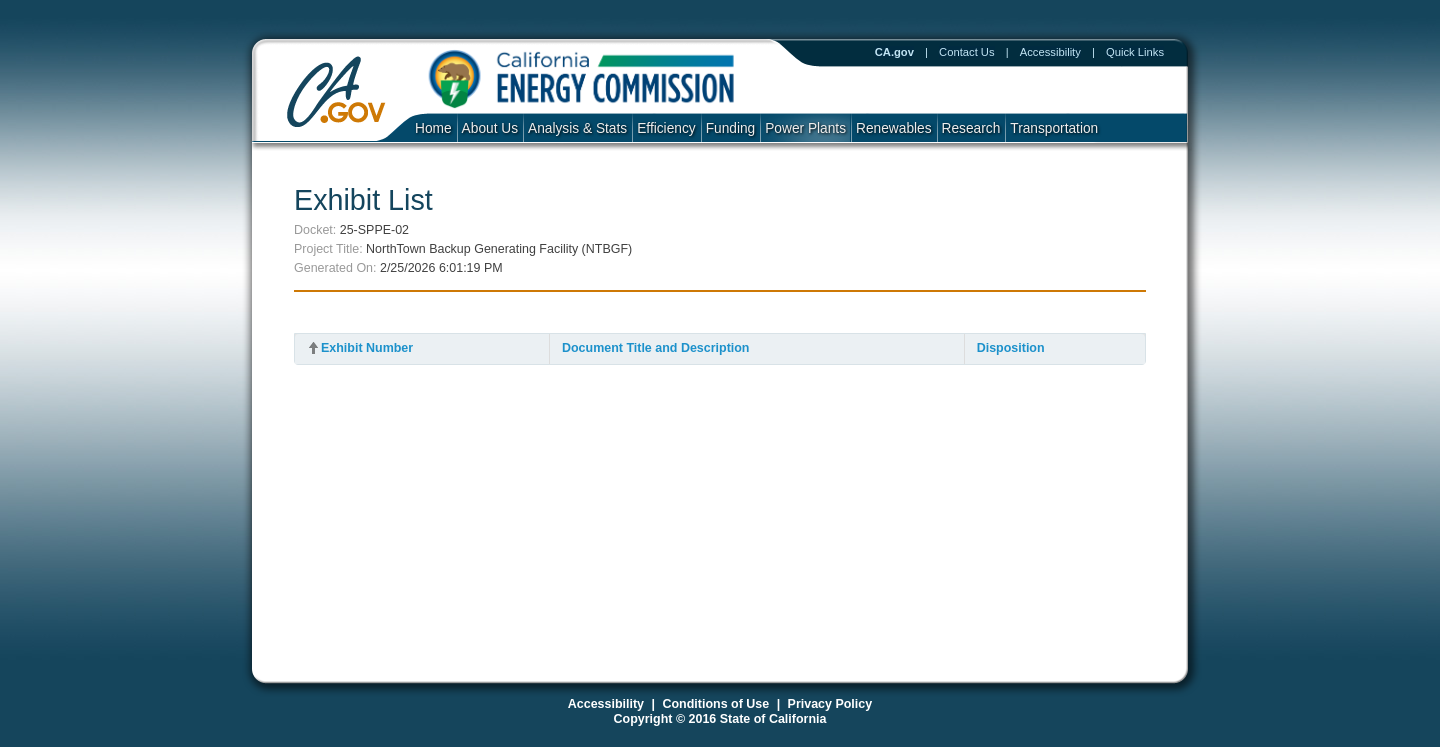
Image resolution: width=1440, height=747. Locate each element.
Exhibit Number (367, 348)
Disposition (1011, 348)
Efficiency (666, 128)
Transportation (1054, 128)
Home (433, 128)
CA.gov (894, 52)
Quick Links (1135, 52)
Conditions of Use (715, 704)
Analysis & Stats (577, 128)
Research (971, 128)
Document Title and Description (656, 348)
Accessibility (1050, 52)
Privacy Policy (830, 704)
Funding (731, 128)
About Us (490, 128)
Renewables (894, 128)
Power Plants (805, 128)
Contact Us (967, 52)
